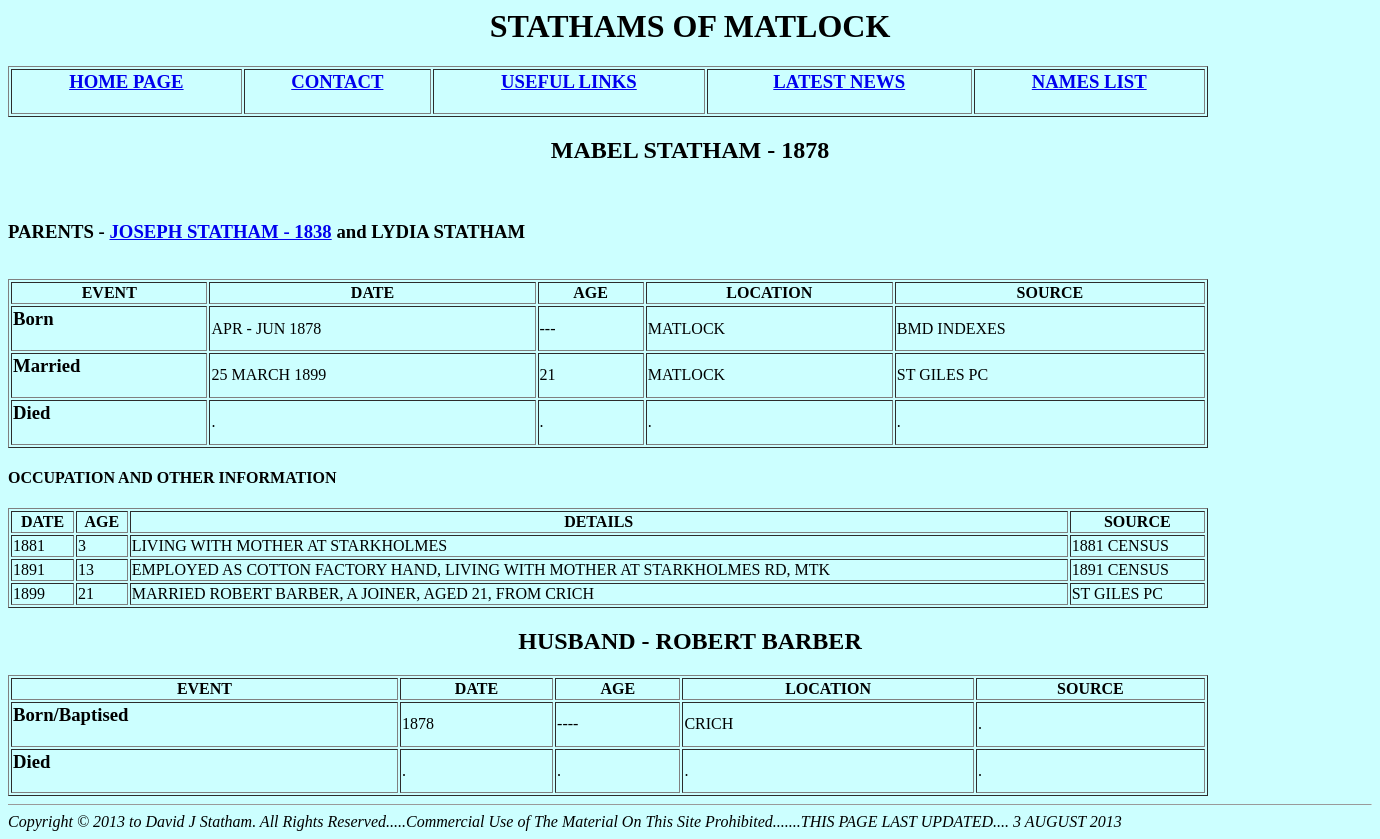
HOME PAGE (126, 81)
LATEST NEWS (839, 81)
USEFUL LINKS (569, 81)
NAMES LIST (1089, 81)
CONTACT (337, 81)
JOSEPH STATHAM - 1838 (221, 231)
